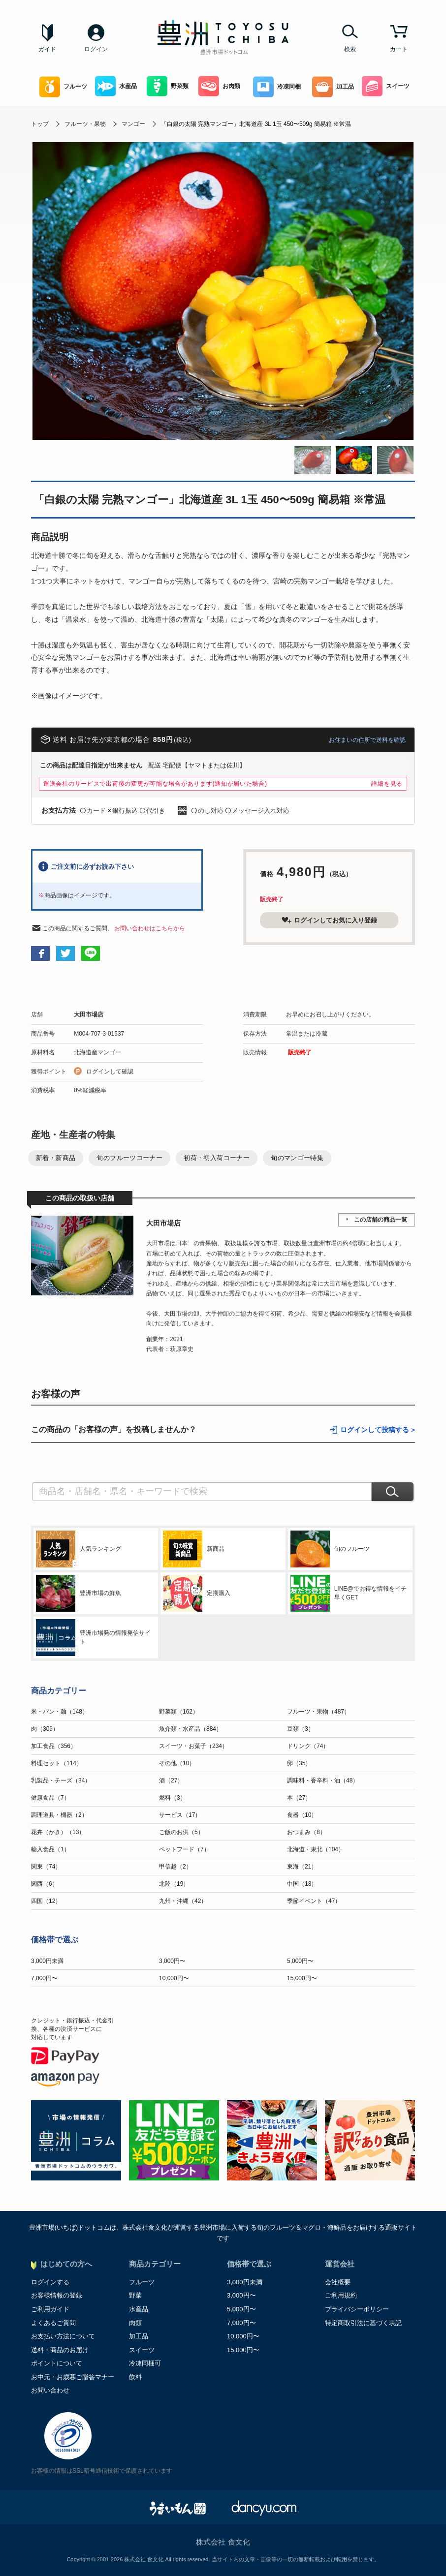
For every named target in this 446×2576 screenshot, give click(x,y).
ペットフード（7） (184, 1849)
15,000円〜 (302, 1978)
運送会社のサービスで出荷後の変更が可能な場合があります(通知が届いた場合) (155, 783)
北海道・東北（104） (315, 1849)
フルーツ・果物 (85, 124)
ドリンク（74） (308, 1746)
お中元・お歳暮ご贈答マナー (72, 2377)
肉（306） (45, 1728)
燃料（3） (172, 1797)
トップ (40, 124)
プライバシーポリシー (357, 2309)
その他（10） (177, 1763)
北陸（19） (174, 1883)
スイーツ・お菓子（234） (193, 1746)
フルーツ (63, 86)
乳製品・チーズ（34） (61, 1780)
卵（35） (299, 1763)
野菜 (135, 2295)
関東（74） (46, 1866)
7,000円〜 (44, 1978)
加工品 (333, 86)
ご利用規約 (341, 2295)
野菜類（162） (178, 1711)
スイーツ (386, 86)
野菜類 (168, 86)
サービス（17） (180, 1814)
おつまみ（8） (306, 1832)
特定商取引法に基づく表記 (363, 2323)
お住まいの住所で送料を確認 (367, 739)
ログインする (50, 2282)
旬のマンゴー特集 (297, 1158)
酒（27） (171, 1780)
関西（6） (44, 1883)
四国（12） (46, 1901)
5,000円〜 (300, 1961)
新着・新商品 (55, 1158)
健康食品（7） (50, 1797)
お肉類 (219, 86)
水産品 (116, 86)
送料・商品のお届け (60, 2350)
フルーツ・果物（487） (318, 1711)
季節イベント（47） (314, 1901)
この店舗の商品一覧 (380, 1219)
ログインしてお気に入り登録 (329, 920)
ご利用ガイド (50, 2309)
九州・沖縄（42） (183, 1901)
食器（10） (302, 1814)
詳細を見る (387, 783)
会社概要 (337, 2282)
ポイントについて (56, 2363)
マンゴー (133, 124)
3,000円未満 (47, 1961)
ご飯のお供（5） (181, 1832)
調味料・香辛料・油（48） (322, 1780)
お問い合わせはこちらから (149, 928)
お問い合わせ (50, 2390)
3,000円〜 (172, 1961)
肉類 (135, 2323)
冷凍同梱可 (145, 2363)
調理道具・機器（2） (59, 1814)
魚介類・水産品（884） (190, 1728)
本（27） (299, 1797)
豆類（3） (300, 1728)
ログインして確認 (109, 1071)
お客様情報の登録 (56, 2295)
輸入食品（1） (50, 1849)
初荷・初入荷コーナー (217, 1158)
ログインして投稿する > (377, 1430)
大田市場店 (88, 1014)
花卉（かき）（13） (58, 1832)
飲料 (135, 2377)
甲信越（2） (175, 1866)
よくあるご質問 (53, 2323)
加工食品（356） (53, 1746)
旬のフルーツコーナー (129, 1158)
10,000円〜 (174, 1978)
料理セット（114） (56, 1763)
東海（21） (302, 1866)
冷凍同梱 (277, 86)
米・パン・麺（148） (59, 1711)
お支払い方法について (63, 2336)
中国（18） (302, 1883)
